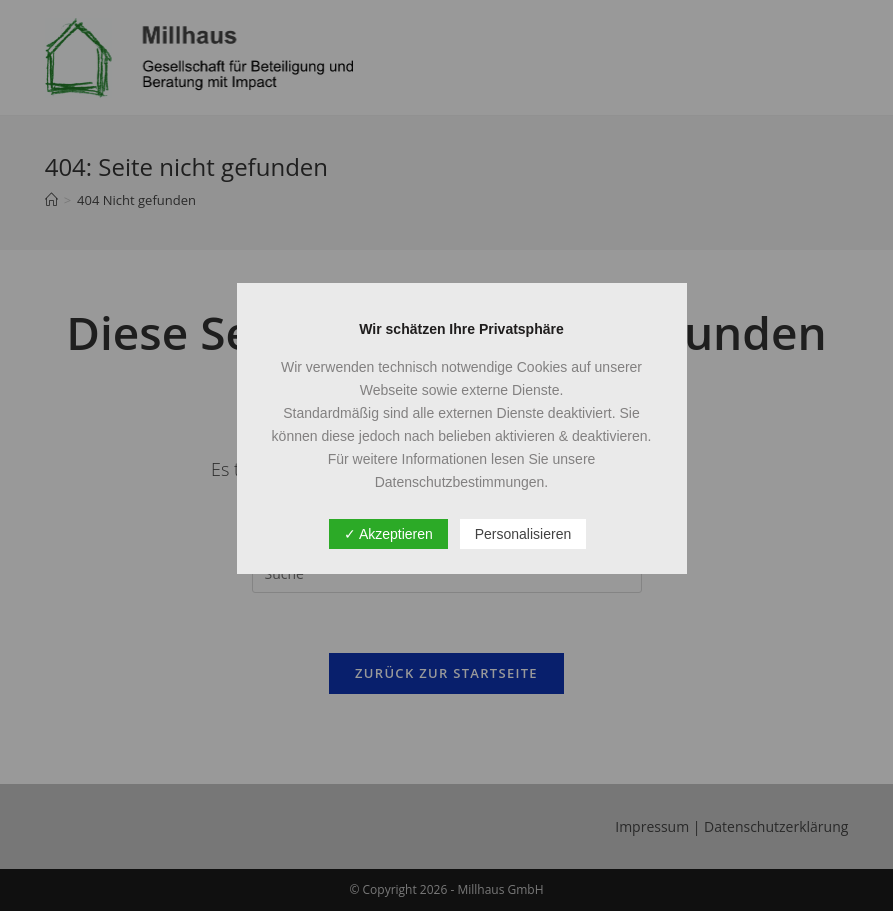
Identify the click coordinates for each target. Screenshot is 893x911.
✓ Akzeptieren (388, 534)
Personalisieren (523, 534)
